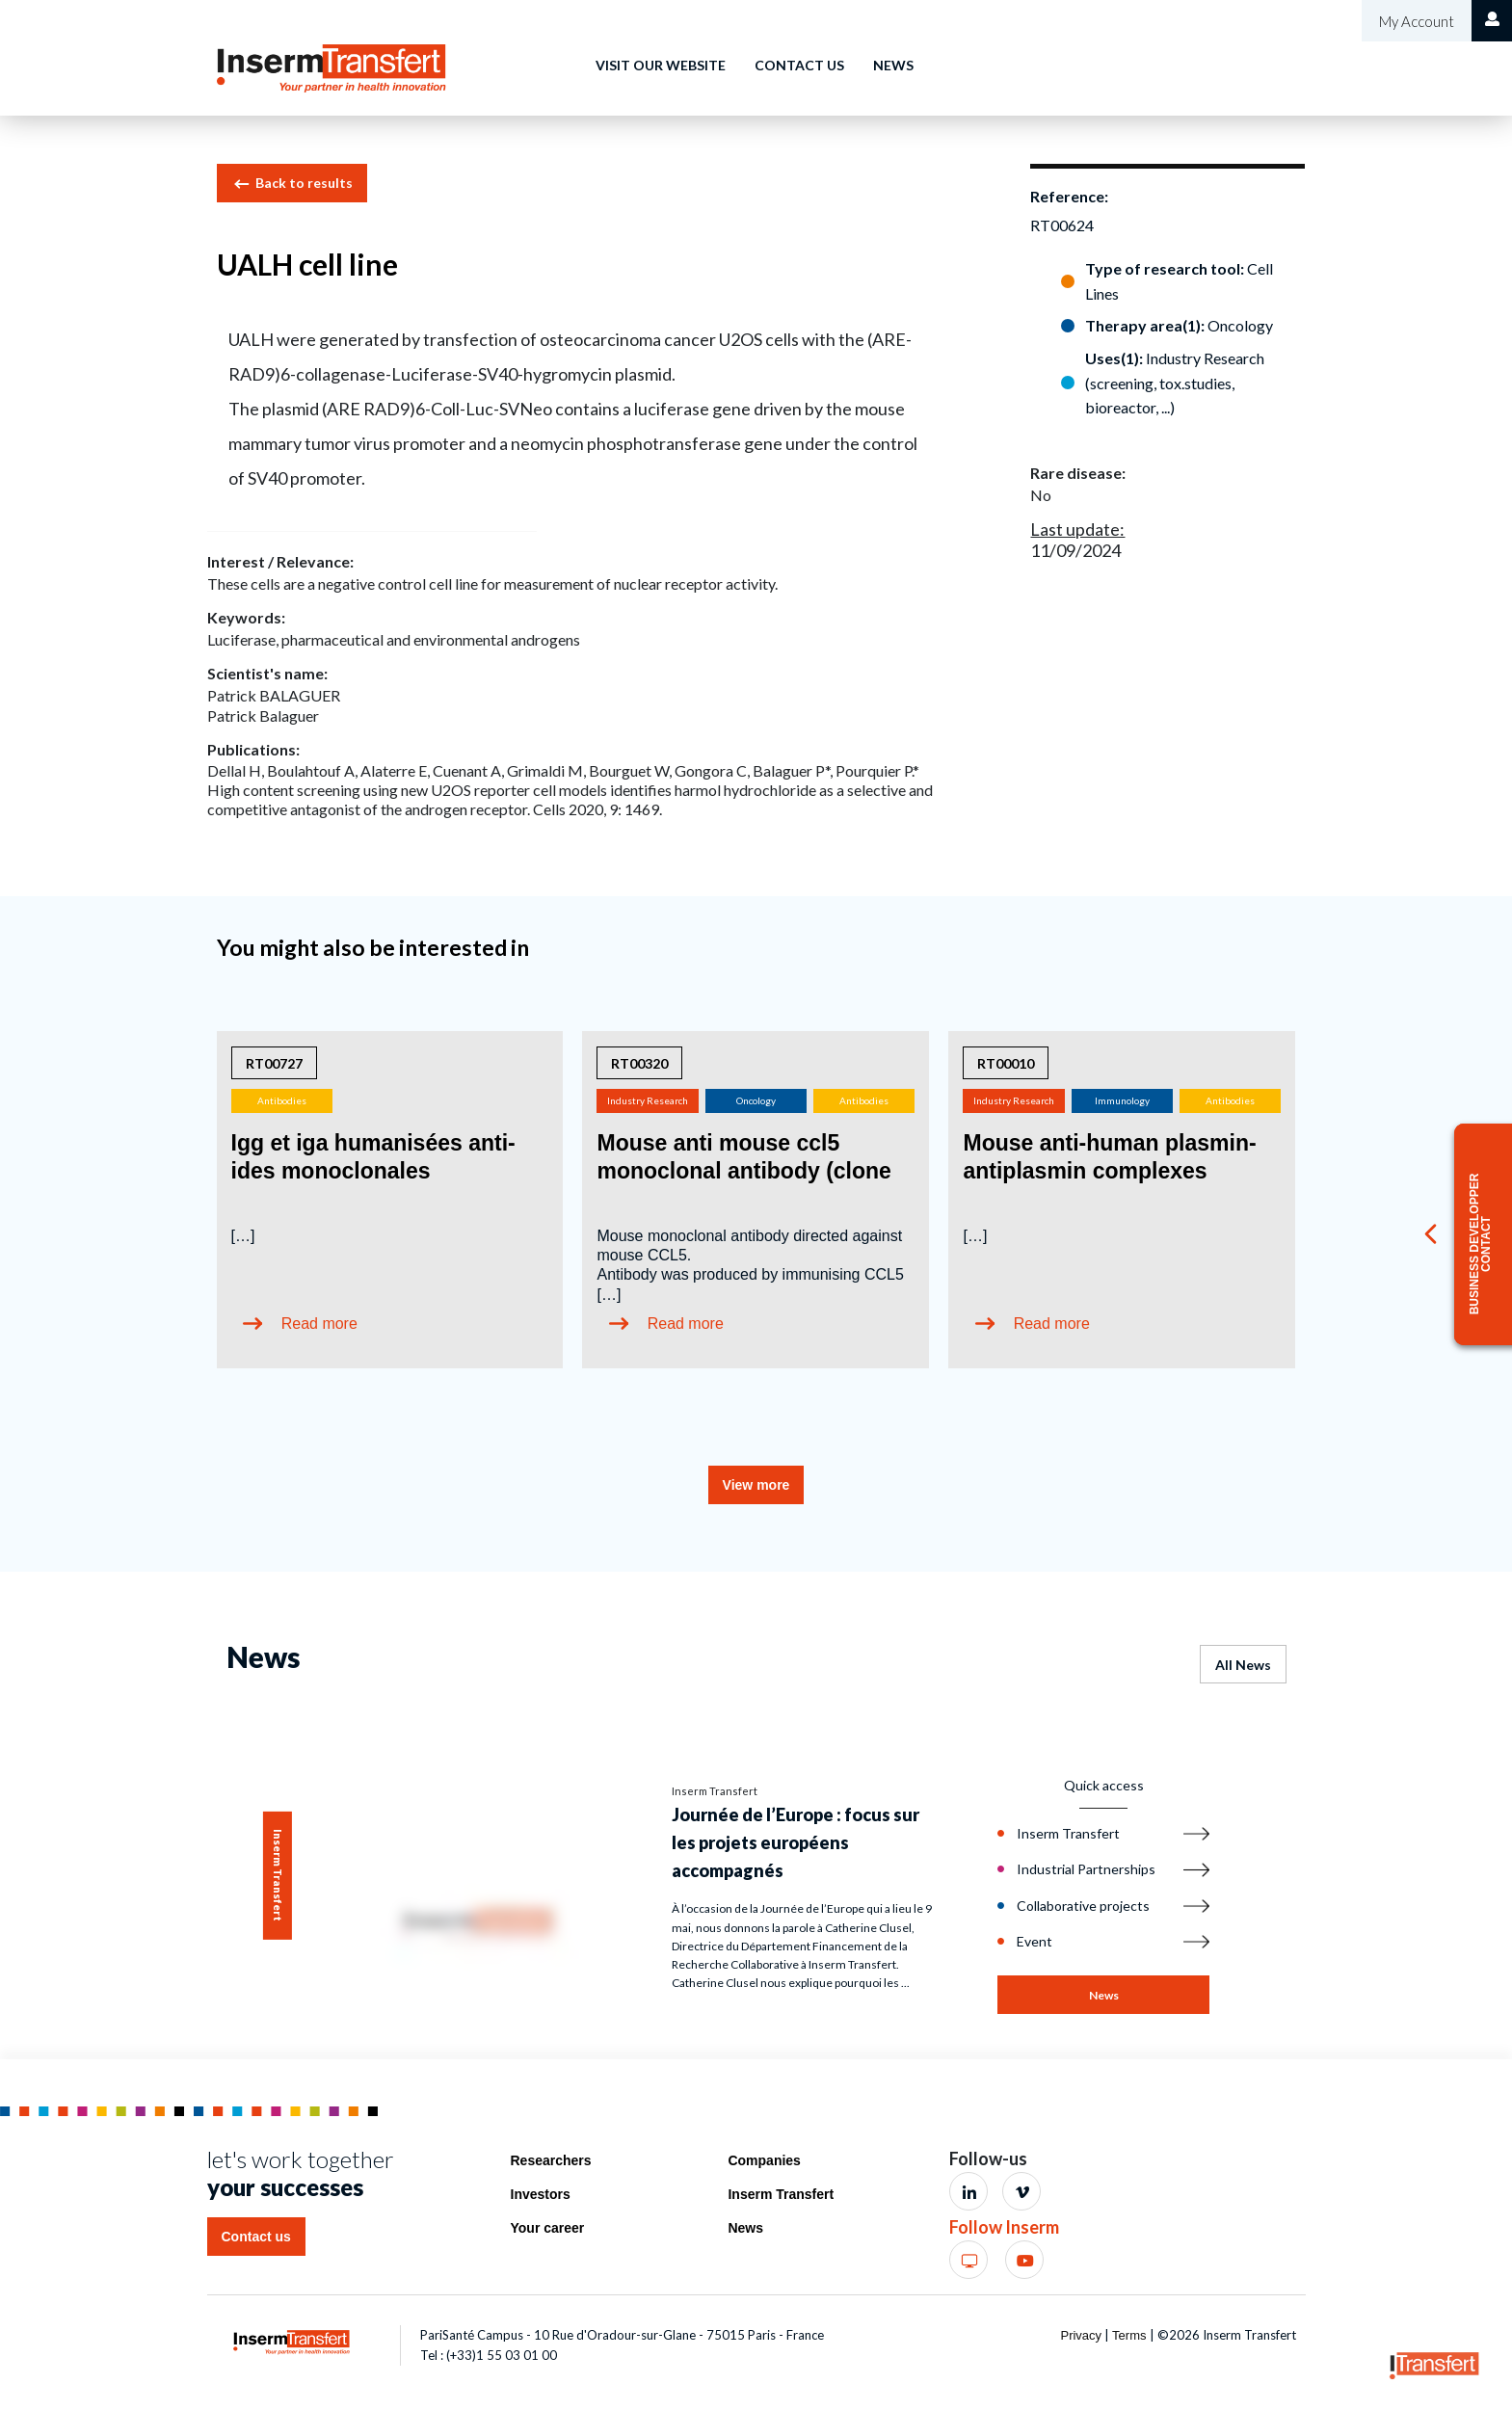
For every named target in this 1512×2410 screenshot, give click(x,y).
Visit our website (661, 65)
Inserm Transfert (781, 2194)
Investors (540, 2194)
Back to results (292, 184)
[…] (243, 1236)
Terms (1129, 2335)
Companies (764, 2160)
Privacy (1080, 2335)
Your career (548, 2228)
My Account (1415, 21)
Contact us (799, 65)
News (893, 65)
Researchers (551, 2160)
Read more (319, 1323)
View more (756, 1485)
